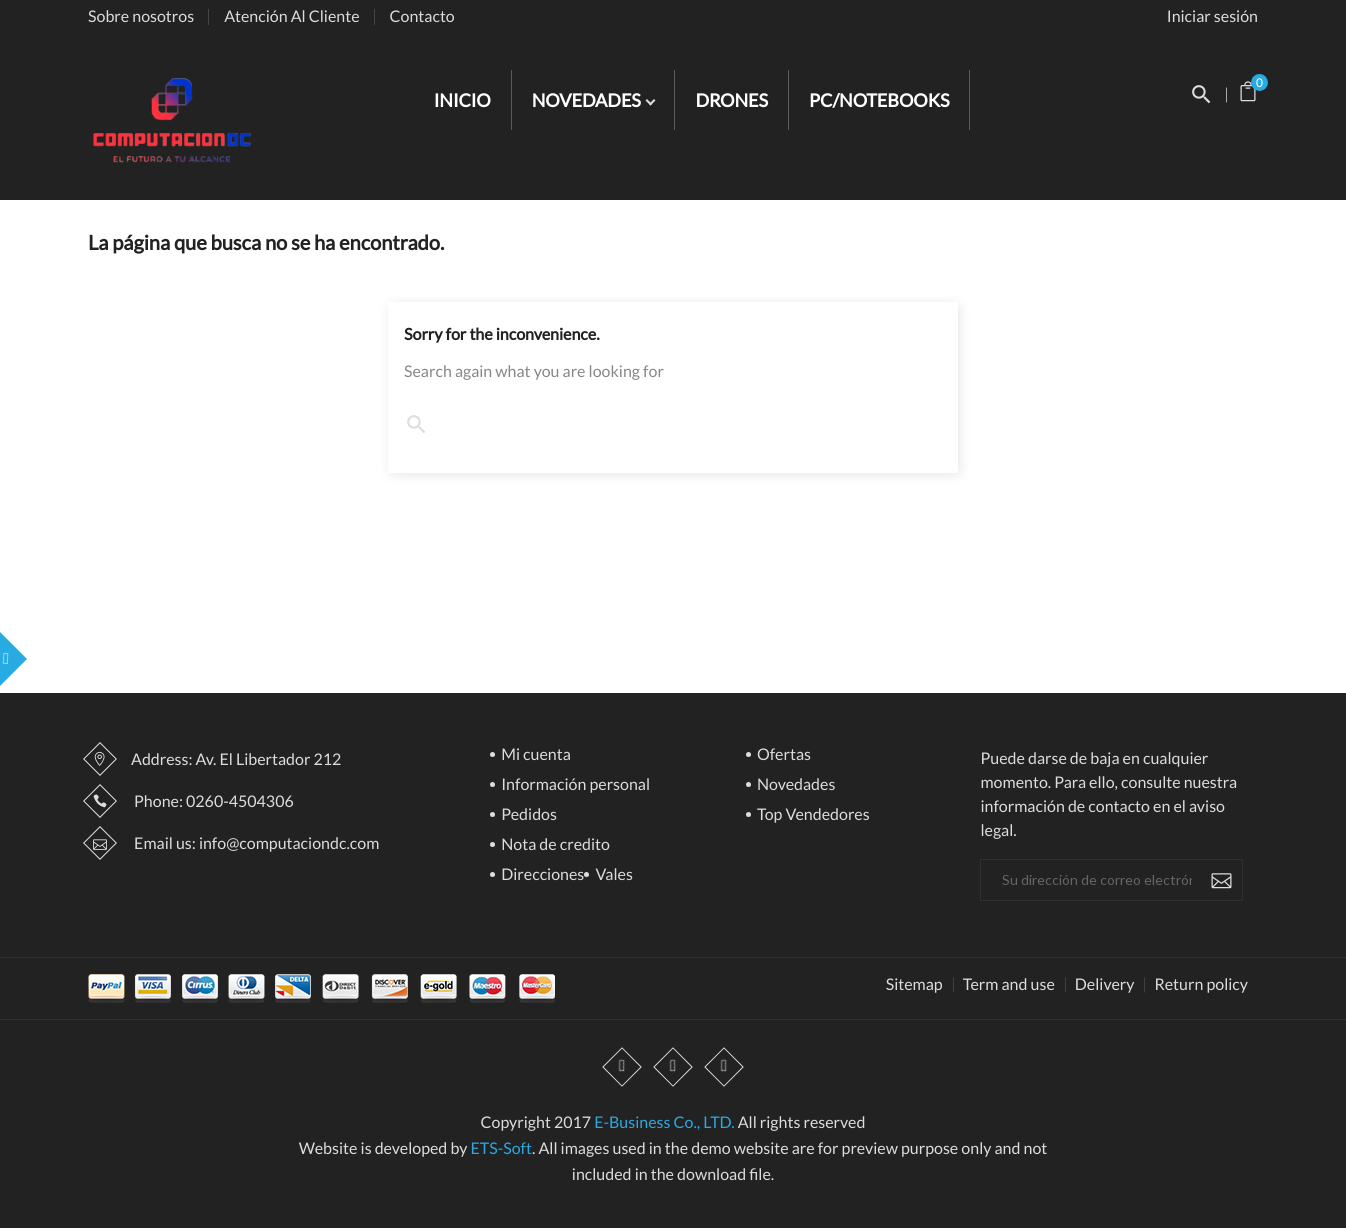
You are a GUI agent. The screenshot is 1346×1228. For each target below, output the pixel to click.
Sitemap (914, 985)
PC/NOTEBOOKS (879, 100)
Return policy (1201, 985)
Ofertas (782, 755)
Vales (612, 875)
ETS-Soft (501, 1148)
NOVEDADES (588, 100)
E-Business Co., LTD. (664, 1122)
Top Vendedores (812, 815)
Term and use (1009, 985)
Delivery (1105, 985)
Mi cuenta (534, 755)
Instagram (724, 1068)
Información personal (574, 785)
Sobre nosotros (141, 16)
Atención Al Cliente (291, 16)
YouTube (673, 1068)
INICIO (462, 100)
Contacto (422, 16)
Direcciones (541, 875)
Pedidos (527, 815)
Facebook (622, 1068)
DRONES (731, 100)
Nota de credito (554, 845)
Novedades (795, 785)
